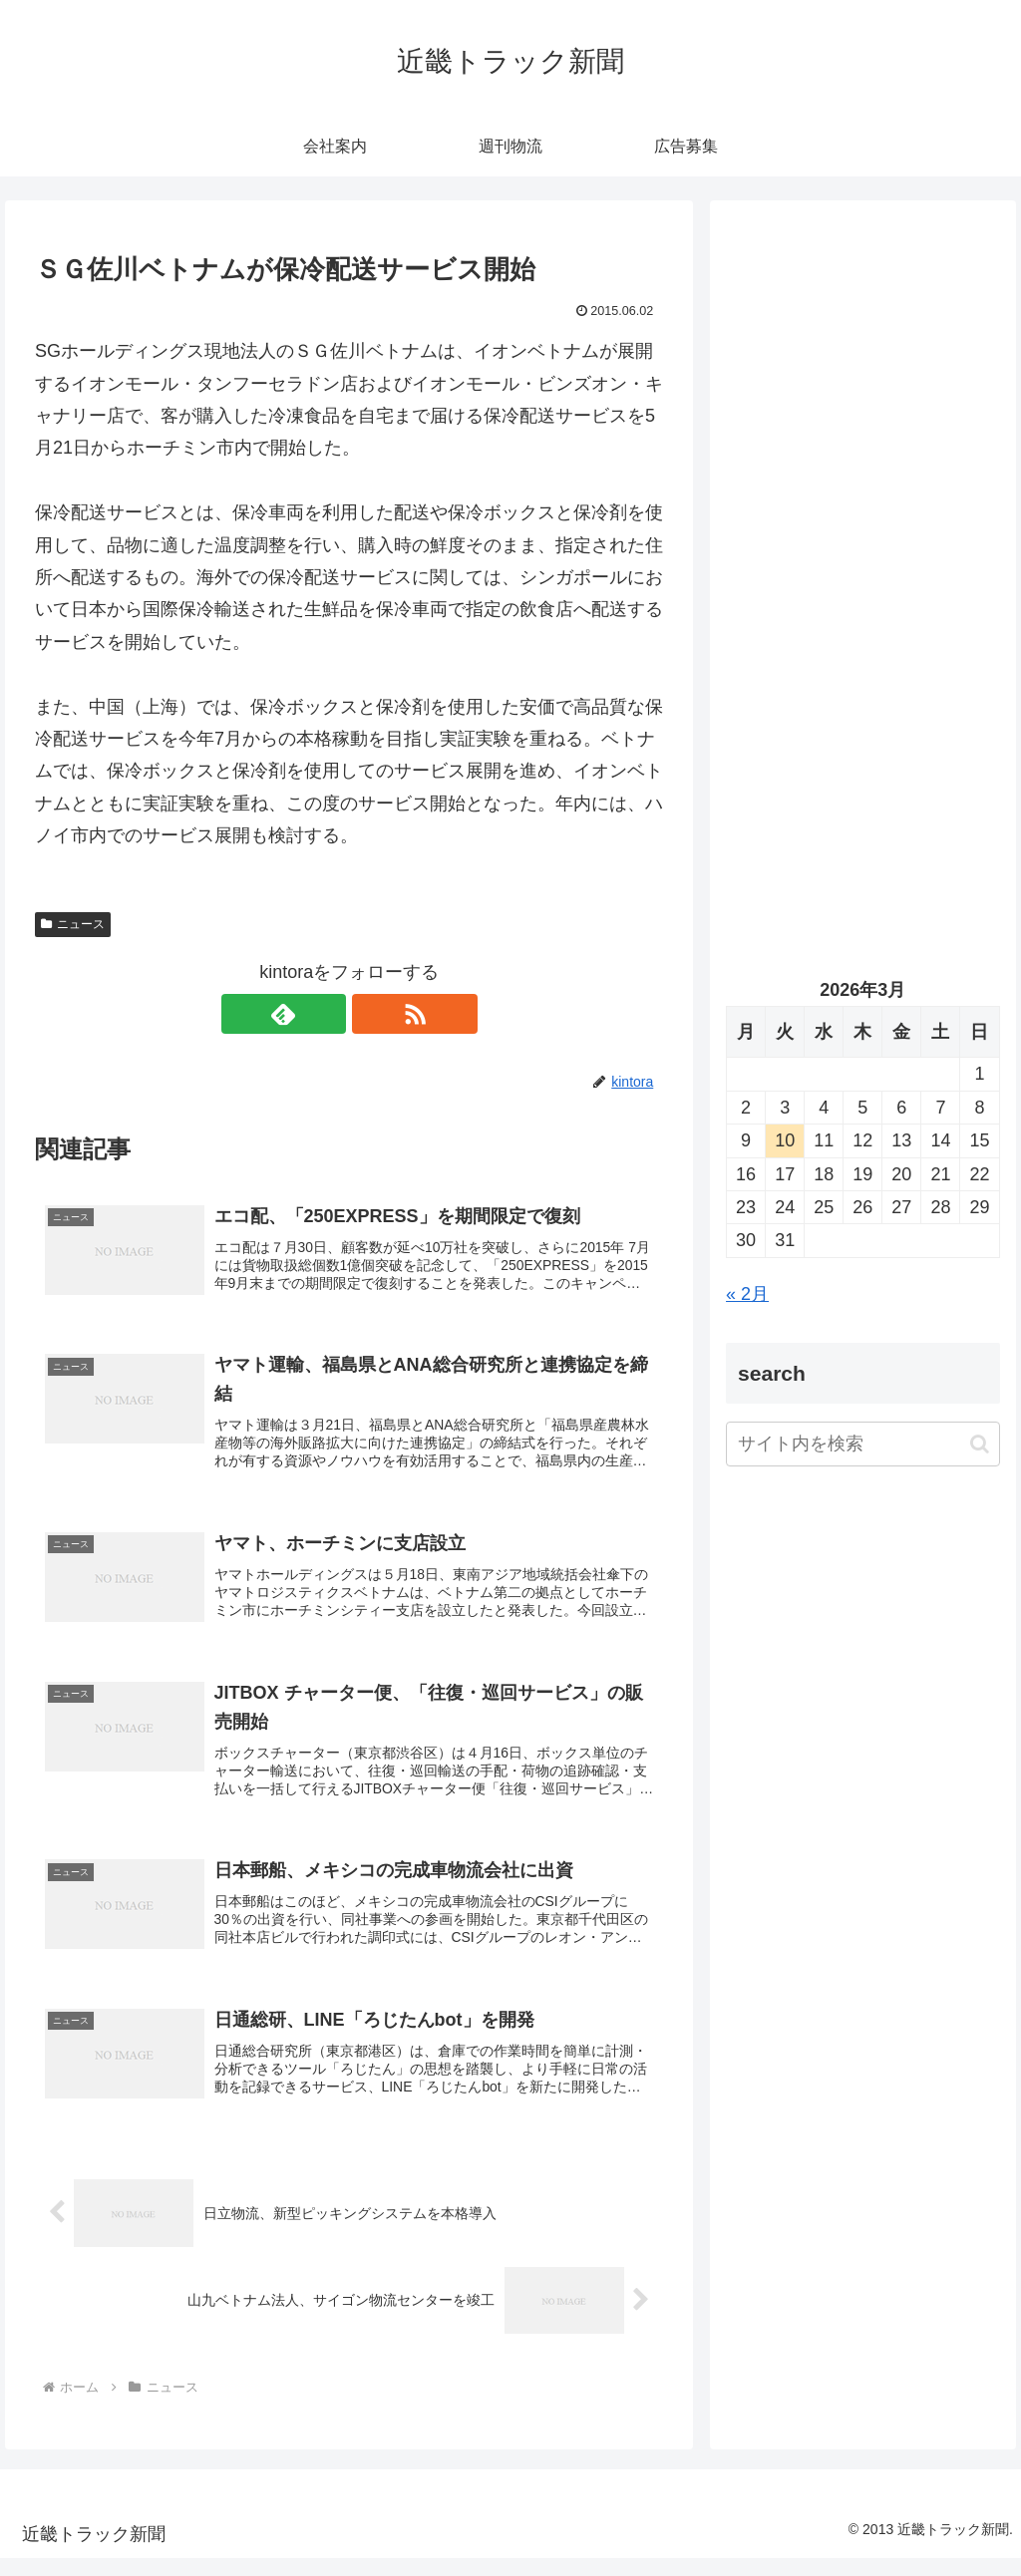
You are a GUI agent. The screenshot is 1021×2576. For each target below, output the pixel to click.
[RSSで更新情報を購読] (372, 1014)
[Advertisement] (862, 405)
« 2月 (747, 1294)
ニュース (73, 924)
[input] (862, 1444)
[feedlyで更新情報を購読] (326, 1014)
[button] (979, 1444)
